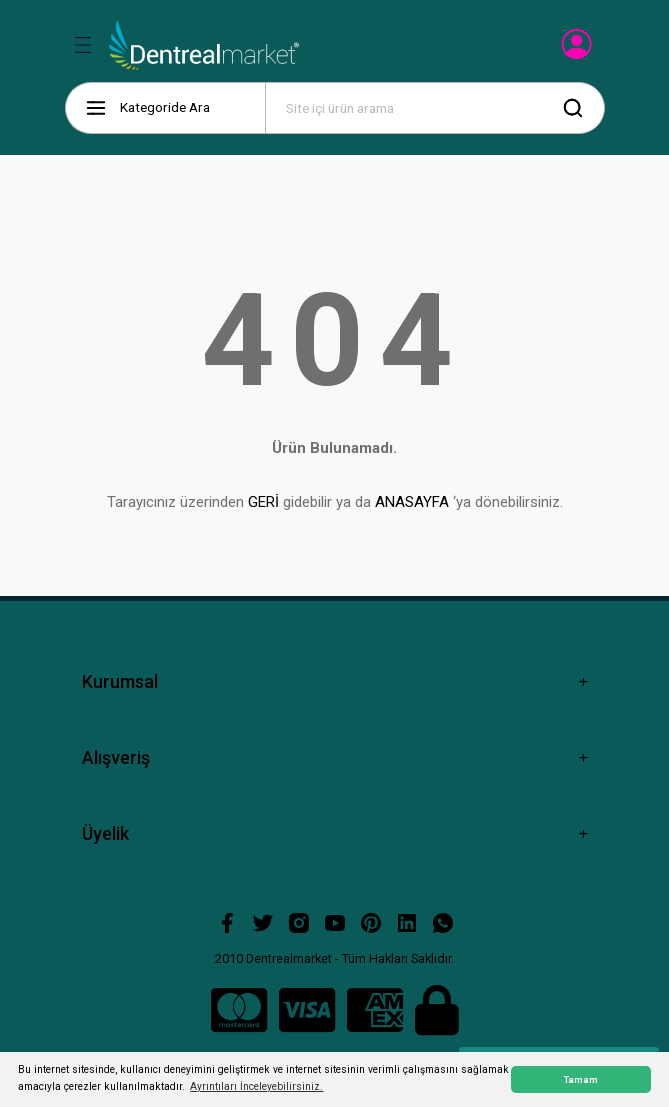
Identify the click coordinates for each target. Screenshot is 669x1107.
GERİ (263, 502)
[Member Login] (578, 50)
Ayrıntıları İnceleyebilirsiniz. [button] (256, 1086)
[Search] (435, 108)
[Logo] (204, 45)
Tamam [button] (581, 1079)
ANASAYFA (412, 502)
